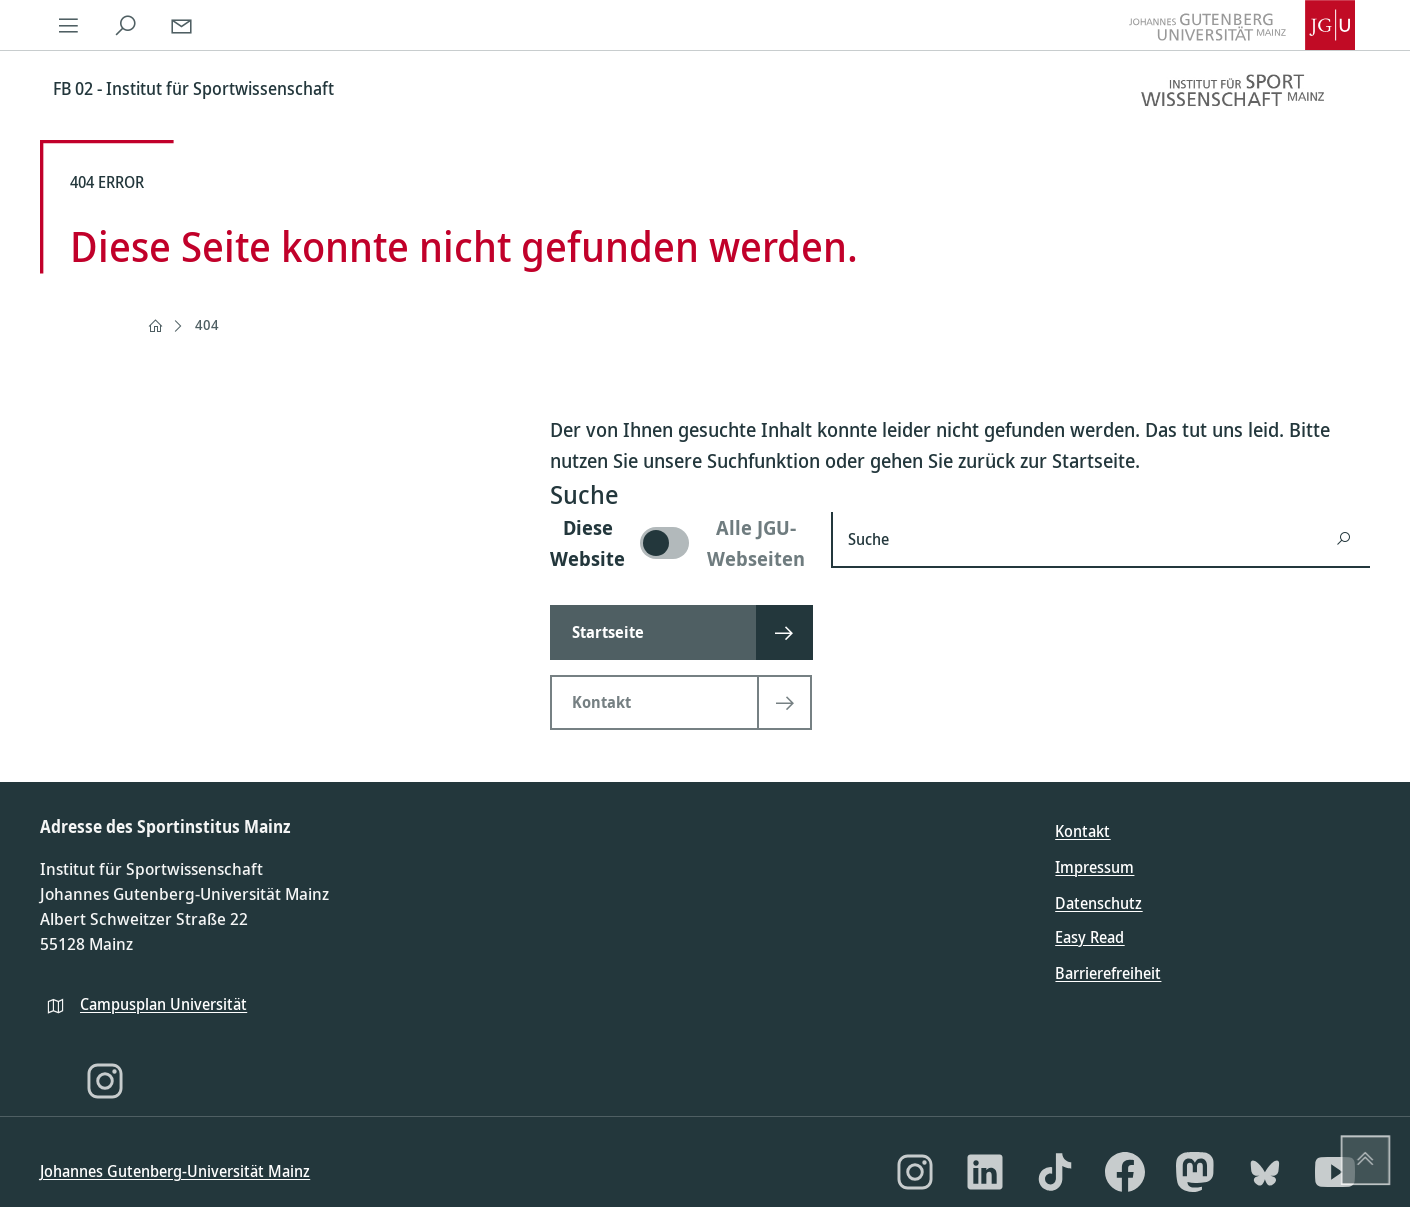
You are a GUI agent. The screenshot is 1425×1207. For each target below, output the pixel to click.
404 (207, 324)
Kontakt (1082, 831)
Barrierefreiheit (1108, 973)
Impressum (1094, 867)
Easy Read (1089, 937)
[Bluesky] (1265, 1172)
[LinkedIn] (985, 1172)
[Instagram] (105, 1081)
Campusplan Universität (163, 1004)
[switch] (678, 543)
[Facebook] (1125, 1172)
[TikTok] (1055, 1172)
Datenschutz (1098, 903)
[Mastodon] (1195, 1172)
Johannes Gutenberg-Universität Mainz (175, 1171)
